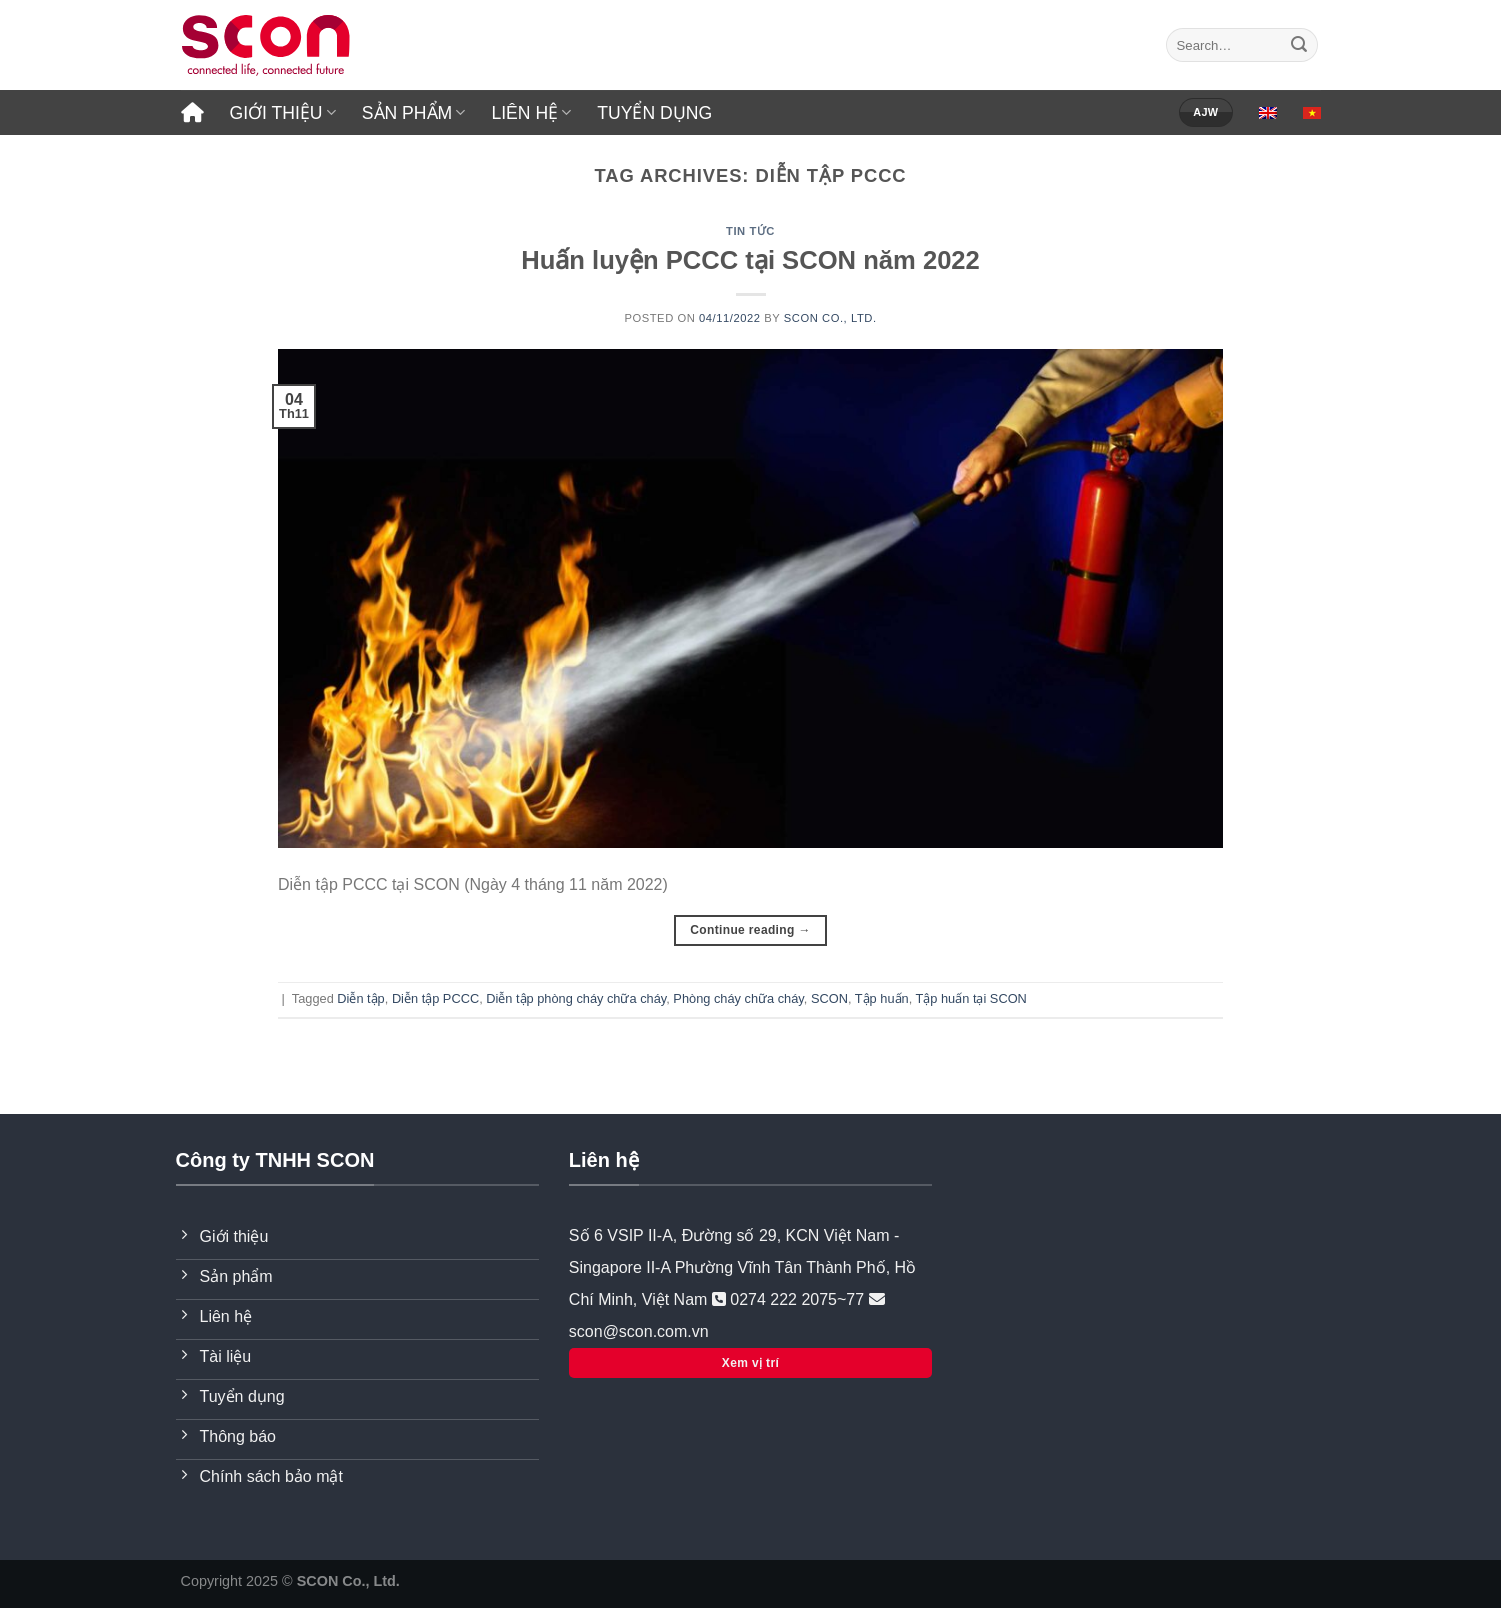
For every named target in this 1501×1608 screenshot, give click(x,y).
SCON (829, 998)
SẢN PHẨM (414, 113)
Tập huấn (882, 998)
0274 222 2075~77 (795, 1299)
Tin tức (750, 231)
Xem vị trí (750, 1363)
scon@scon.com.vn (639, 1331)
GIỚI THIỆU (283, 113)
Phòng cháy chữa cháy (738, 998)
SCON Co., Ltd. (830, 318)
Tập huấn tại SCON (971, 998)
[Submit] (1299, 45)
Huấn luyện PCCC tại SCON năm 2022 (750, 260)
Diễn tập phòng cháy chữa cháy (576, 998)
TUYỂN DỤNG (654, 113)
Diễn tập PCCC (435, 998)
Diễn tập (360, 998)
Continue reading (750, 930)
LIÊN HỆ (531, 113)
